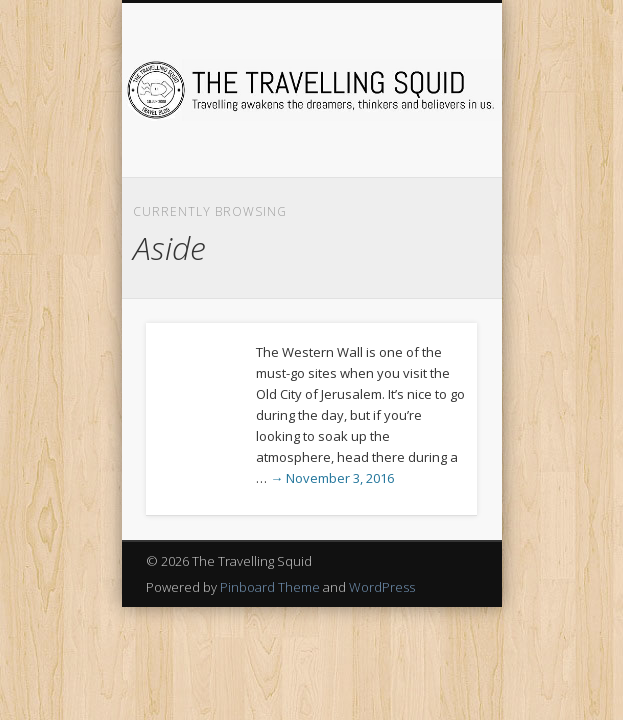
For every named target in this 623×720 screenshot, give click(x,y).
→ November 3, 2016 (332, 478)
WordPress (382, 587)
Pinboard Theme (270, 587)
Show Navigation (428, 179)
